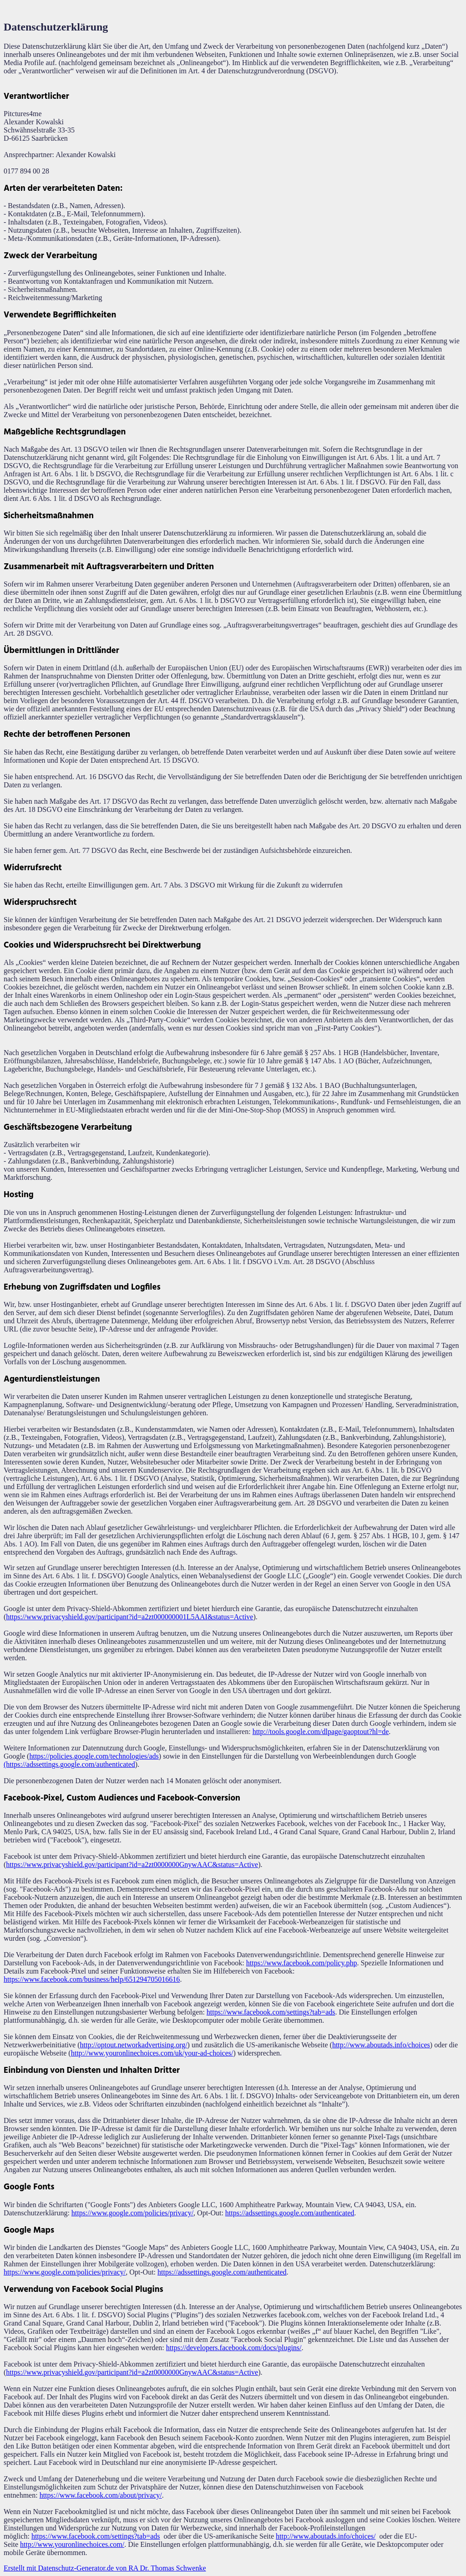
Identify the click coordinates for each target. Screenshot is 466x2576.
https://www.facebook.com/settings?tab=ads (271, 2012)
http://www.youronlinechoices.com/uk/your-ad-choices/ (152, 2053)
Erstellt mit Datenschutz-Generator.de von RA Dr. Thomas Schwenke (105, 2568)
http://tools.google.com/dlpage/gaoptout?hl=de (321, 1731)
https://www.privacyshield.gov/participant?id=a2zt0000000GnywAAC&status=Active (132, 1864)
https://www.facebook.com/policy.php (301, 1963)
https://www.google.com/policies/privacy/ (132, 2213)
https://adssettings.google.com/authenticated (290, 2213)
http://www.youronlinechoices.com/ (72, 2544)
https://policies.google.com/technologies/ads (93, 1756)
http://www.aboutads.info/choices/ (325, 2536)
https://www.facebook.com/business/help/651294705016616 (92, 1979)
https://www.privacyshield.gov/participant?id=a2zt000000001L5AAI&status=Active (129, 1617)
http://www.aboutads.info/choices (381, 2045)
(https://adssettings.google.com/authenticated (69, 1764)
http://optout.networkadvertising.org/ (133, 2045)
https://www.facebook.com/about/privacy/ (101, 2495)
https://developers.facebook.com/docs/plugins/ (234, 2348)
